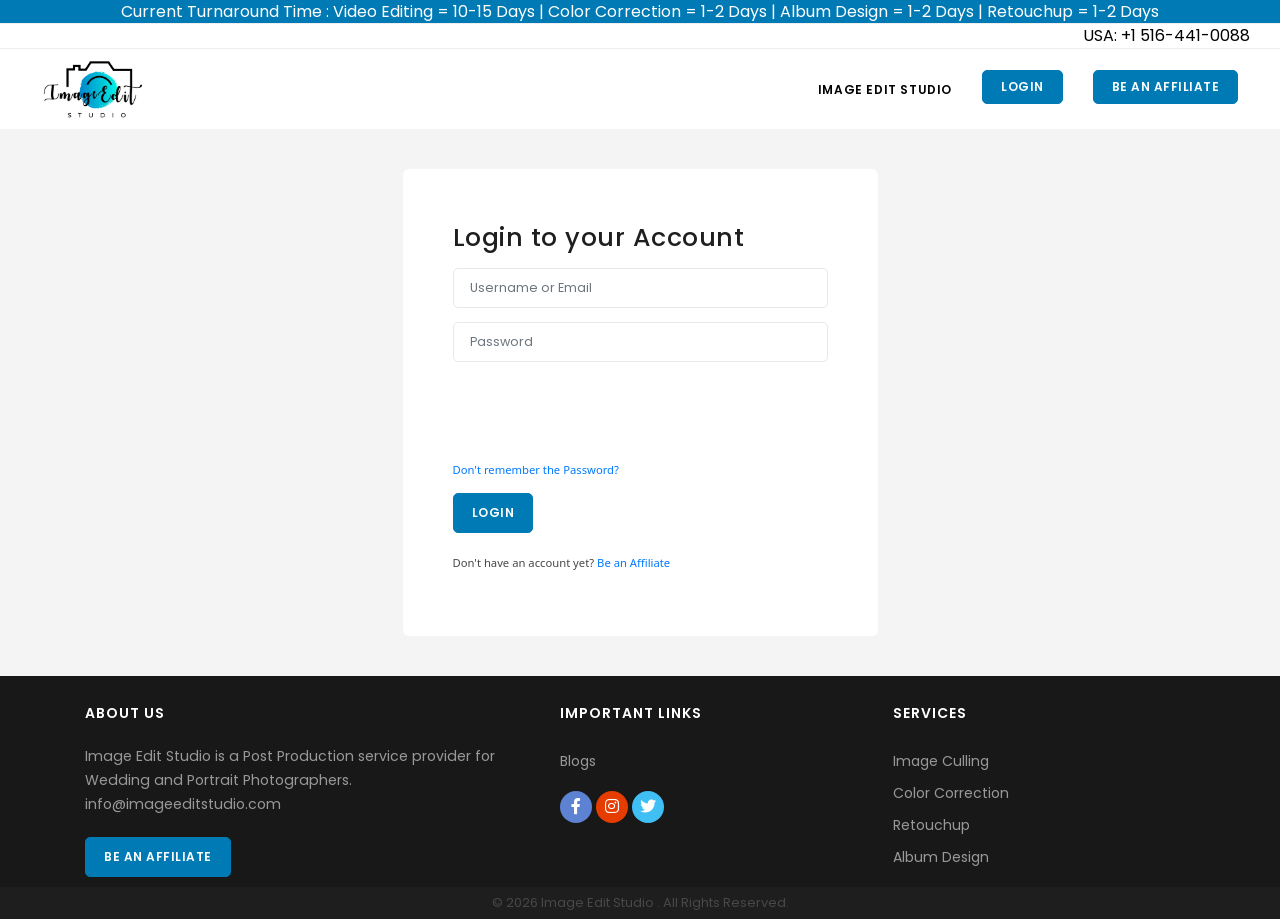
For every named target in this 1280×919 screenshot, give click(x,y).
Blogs (578, 761)
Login (1022, 86)
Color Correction (951, 793)
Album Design (941, 857)
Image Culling (941, 761)
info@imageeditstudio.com (183, 804)
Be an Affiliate (1166, 86)
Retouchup (931, 825)
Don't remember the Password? (536, 469)
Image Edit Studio (885, 89)
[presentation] (605, 406)
